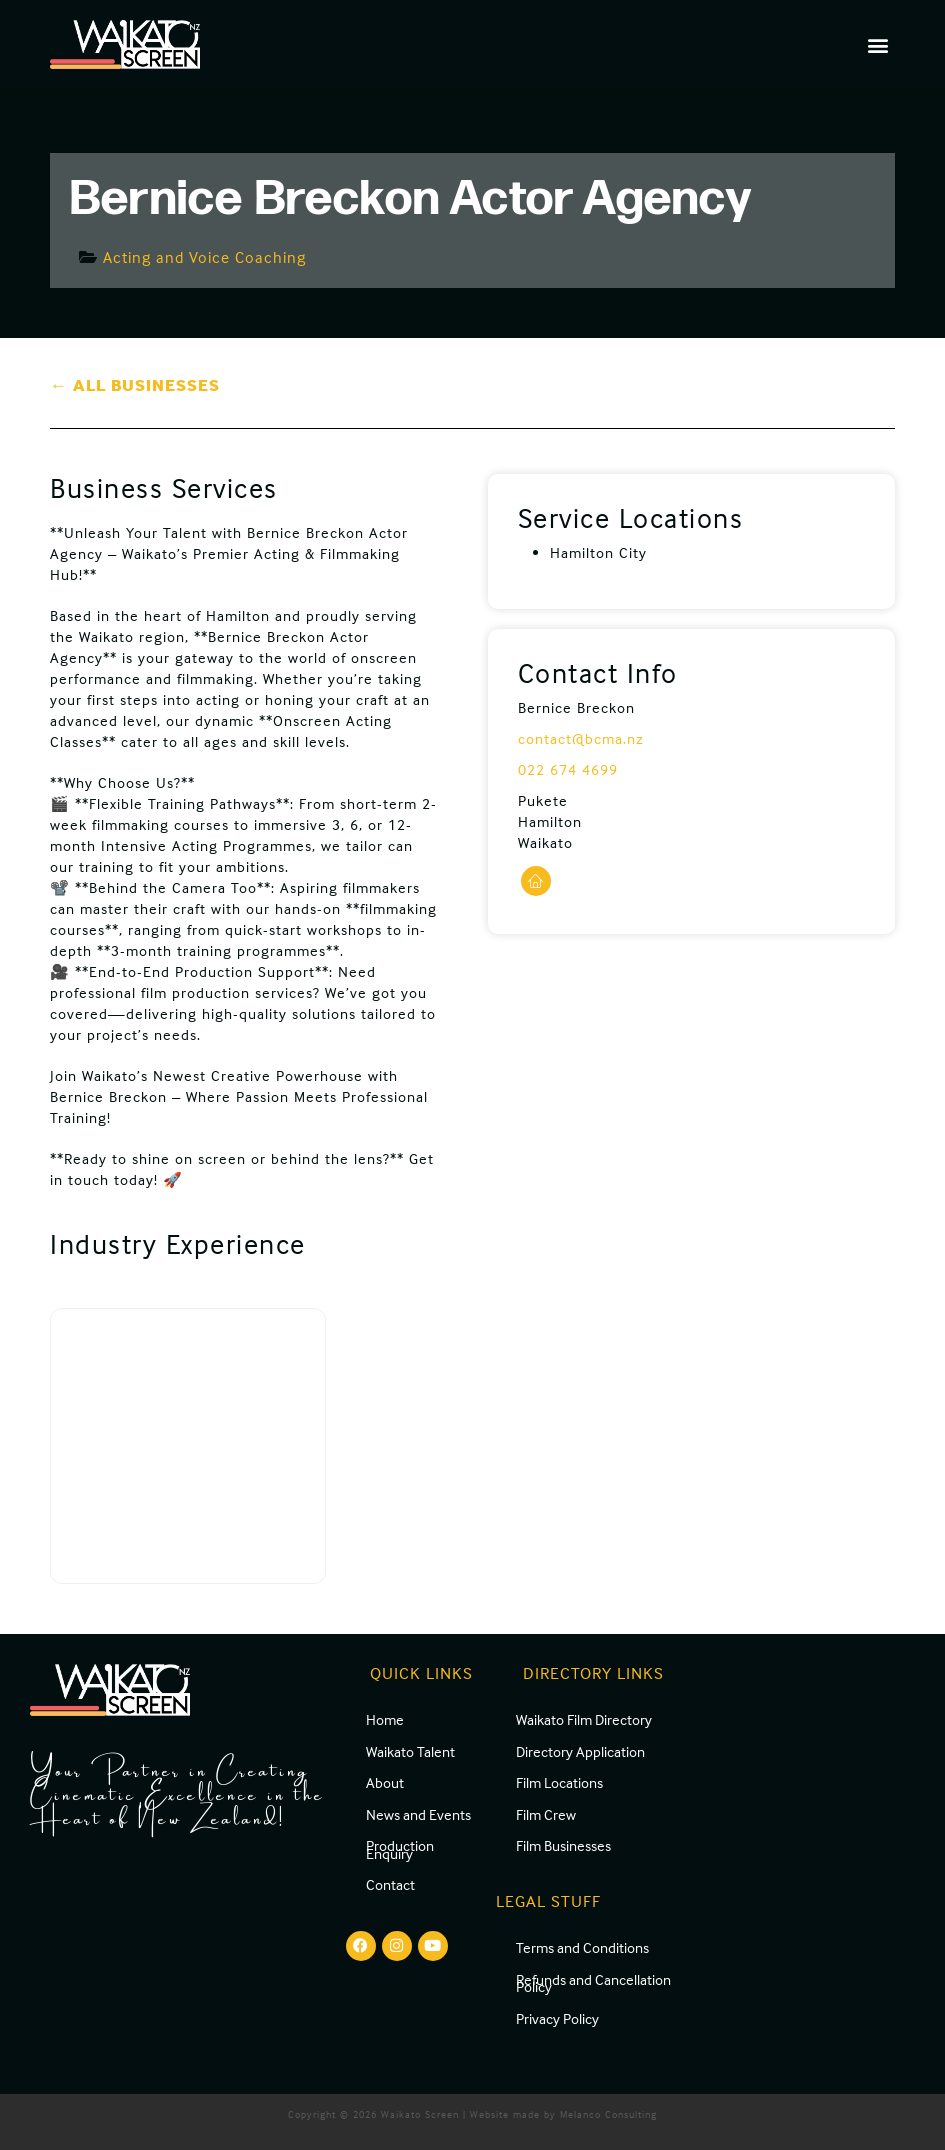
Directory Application (580, 1751)
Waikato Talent (410, 1751)
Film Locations (559, 1782)
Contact (390, 1884)
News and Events (418, 1814)
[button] (878, 44)
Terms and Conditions (582, 1947)
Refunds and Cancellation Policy (593, 1983)
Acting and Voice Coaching (204, 257)
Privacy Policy (557, 2018)
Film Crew (546, 1814)
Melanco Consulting (608, 2114)
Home (385, 1719)
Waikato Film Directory (584, 1719)
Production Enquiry (400, 1849)
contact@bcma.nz (581, 738)
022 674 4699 (568, 769)
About (385, 1782)
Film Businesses (563, 1845)
